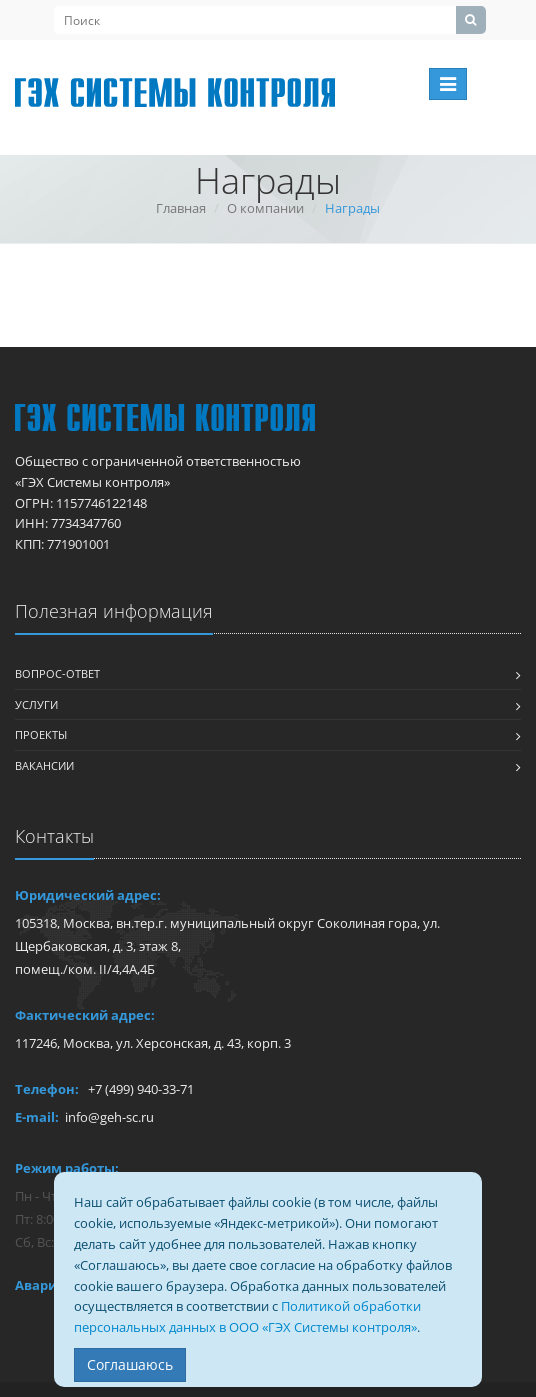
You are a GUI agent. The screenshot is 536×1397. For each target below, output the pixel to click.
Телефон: (47, 1089)
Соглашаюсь (130, 1364)
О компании (265, 208)
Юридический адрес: (88, 895)
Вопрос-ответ (57, 673)
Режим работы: (67, 1168)
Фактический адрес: (85, 1015)
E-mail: (37, 1117)
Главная (181, 208)
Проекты (41, 734)
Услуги (36, 704)
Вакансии (44, 765)
